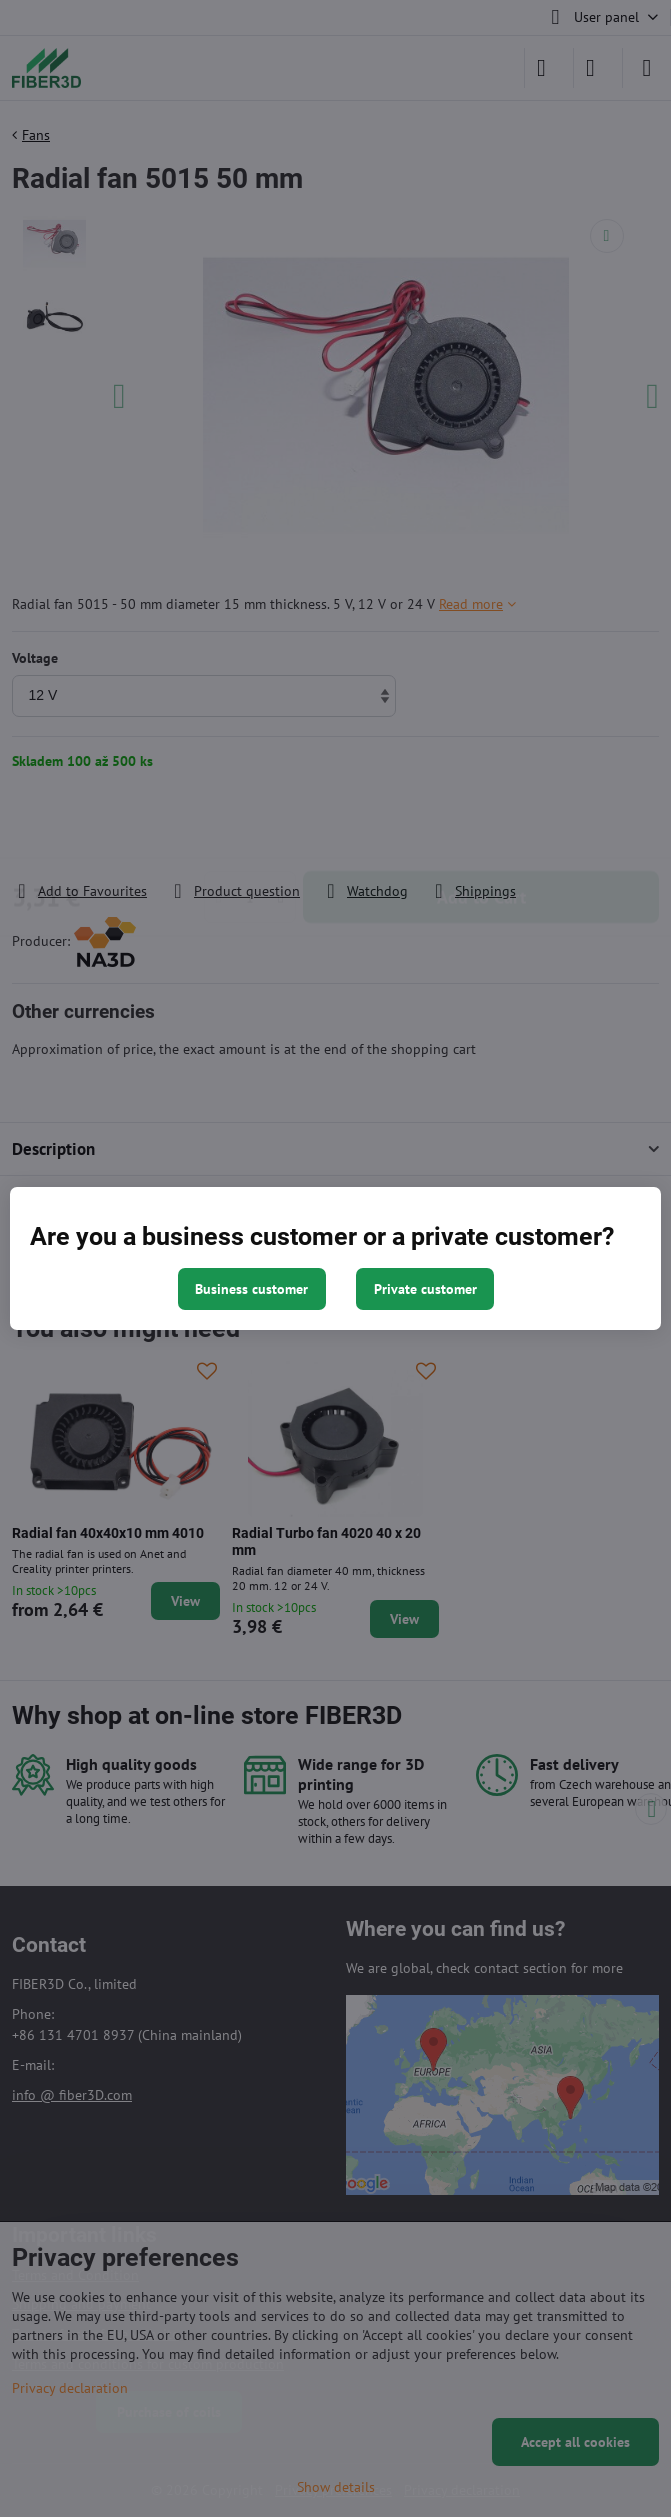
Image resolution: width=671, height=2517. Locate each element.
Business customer (251, 1289)
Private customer (425, 1289)
